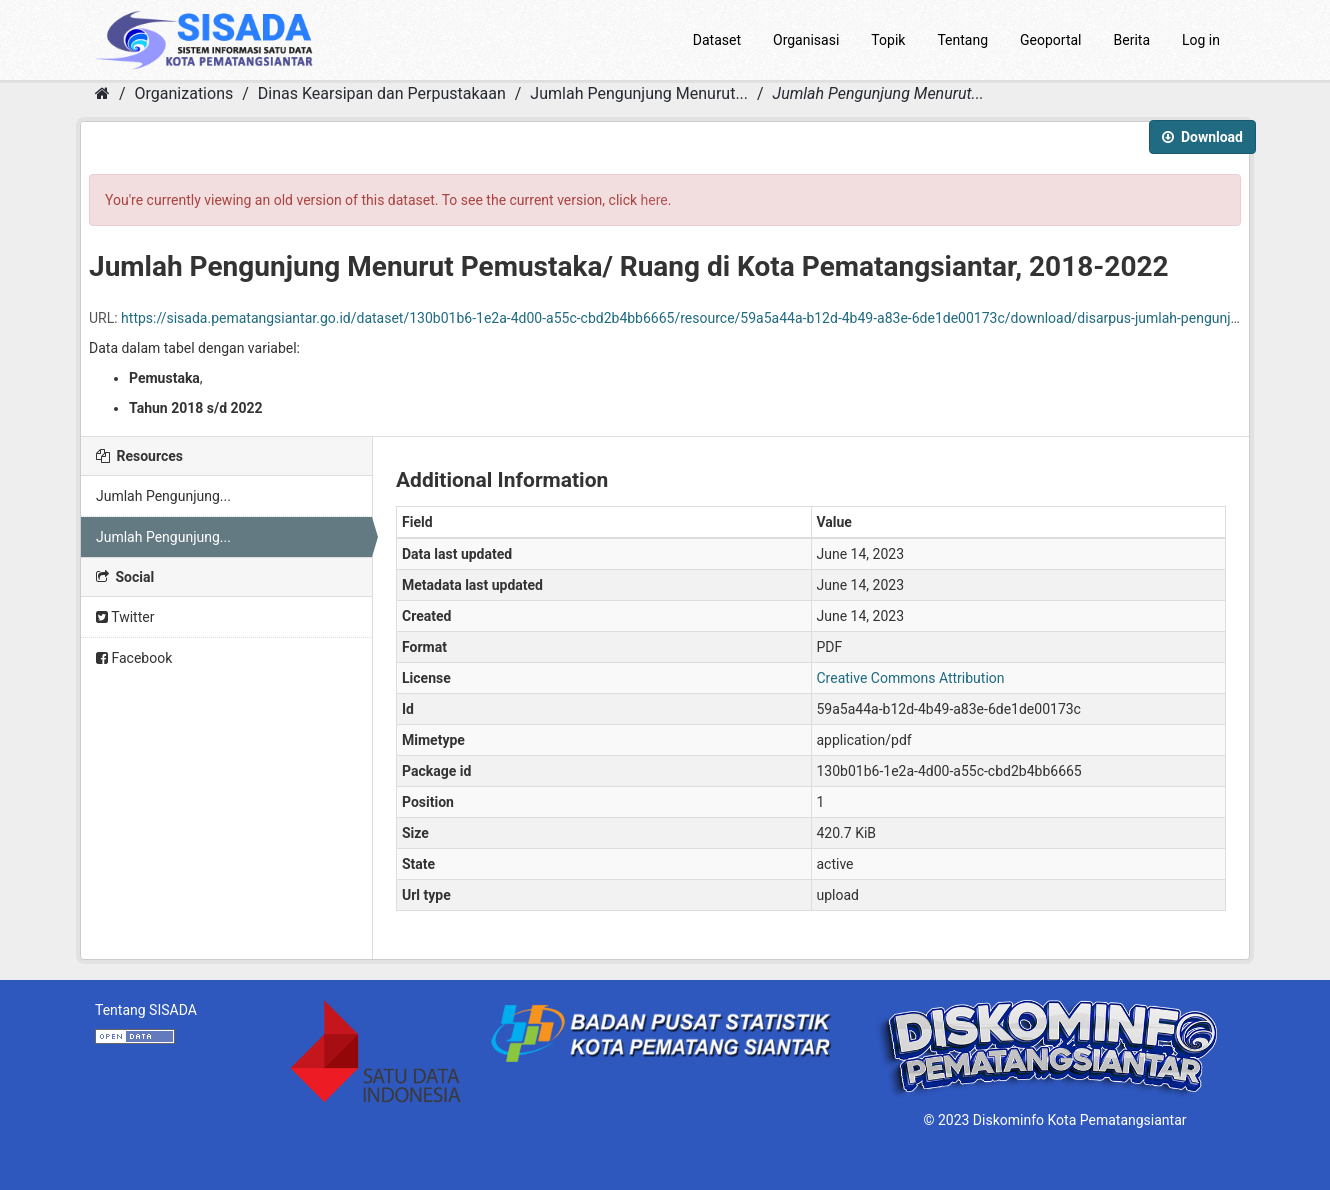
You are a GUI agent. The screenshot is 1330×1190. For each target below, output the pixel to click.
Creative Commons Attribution (911, 678)
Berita (1132, 40)
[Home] (102, 93)
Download (1202, 137)
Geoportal (1050, 40)
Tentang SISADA (146, 1010)
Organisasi (806, 40)
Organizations (184, 93)
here (654, 200)
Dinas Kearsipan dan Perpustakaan (382, 93)
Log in (1201, 40)
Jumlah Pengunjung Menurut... (639, 93)
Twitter (125, 617)
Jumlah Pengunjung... (163, 496)
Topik (888, 40)
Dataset (717, 40)
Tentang (962, 40)
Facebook (134, 658)
